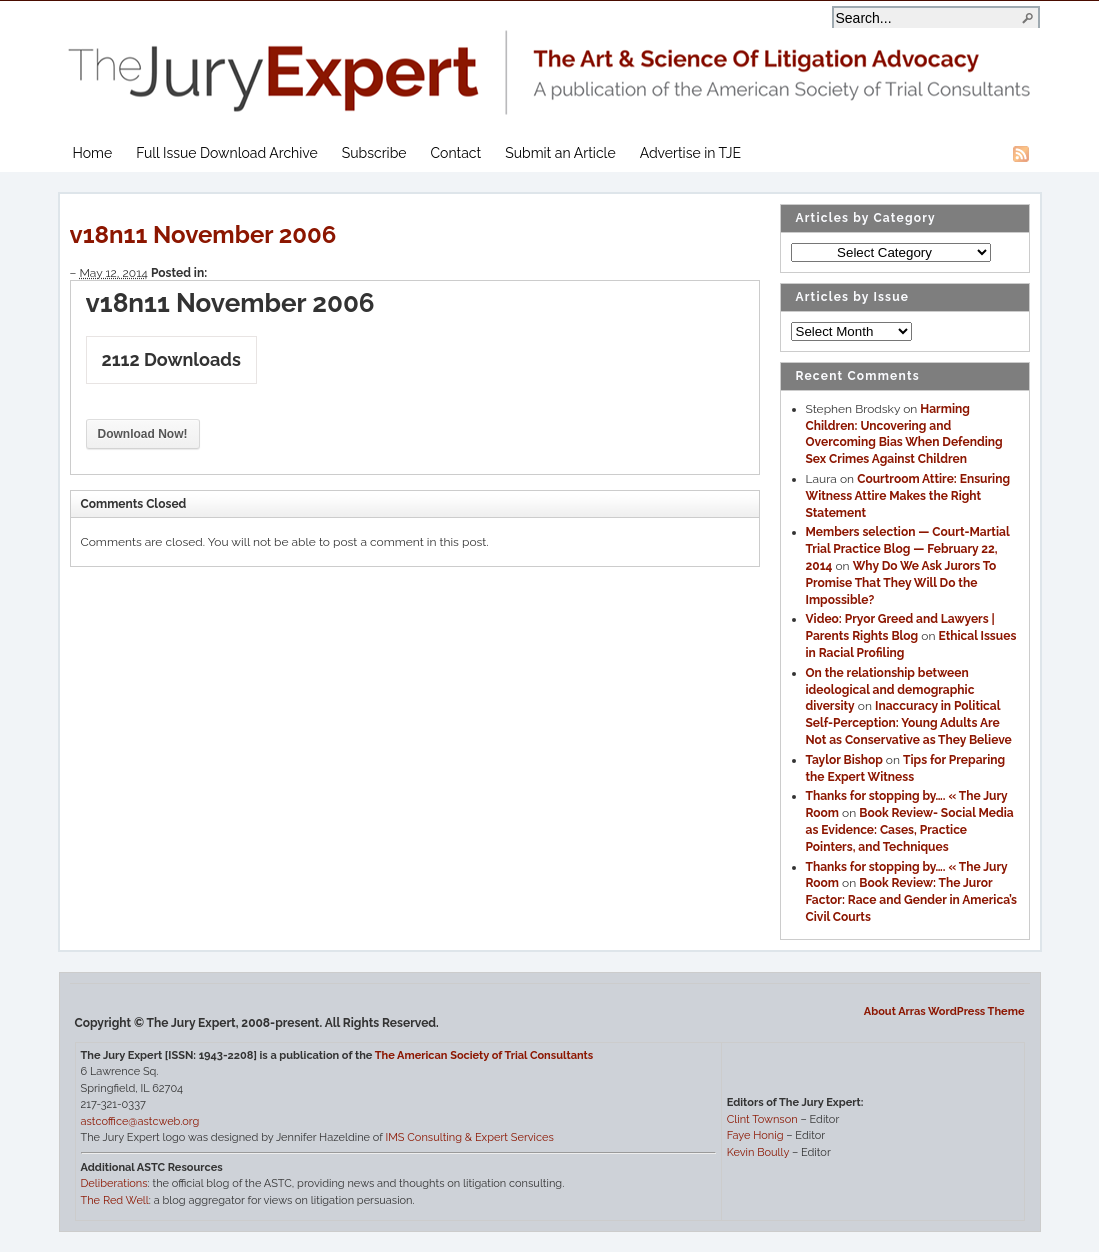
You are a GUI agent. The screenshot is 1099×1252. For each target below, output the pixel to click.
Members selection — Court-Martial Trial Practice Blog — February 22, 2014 (908, 549)
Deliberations (114, 1183)
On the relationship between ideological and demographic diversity (890, 690)
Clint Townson (762, 1119)
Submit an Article (560, 153)
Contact (456, 153)
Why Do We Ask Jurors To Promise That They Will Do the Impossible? (901, 583)
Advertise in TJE (690, 153)
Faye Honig (755, 1135)
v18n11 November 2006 (203, 234)
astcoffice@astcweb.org (140, 1121)
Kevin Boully (758, 1152)
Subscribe (374, 153)
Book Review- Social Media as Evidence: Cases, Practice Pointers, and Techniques (910, 830)
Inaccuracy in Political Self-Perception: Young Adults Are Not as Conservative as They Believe (909, 723)
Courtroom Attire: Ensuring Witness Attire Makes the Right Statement (908, 496)
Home (93, 153)
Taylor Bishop (844, 760)
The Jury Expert (550, 60)
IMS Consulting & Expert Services (469, 1137)
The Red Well (115, 1200)
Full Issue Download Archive (227, 153)
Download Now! (143, 434)
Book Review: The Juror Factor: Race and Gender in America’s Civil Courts (912, 900)
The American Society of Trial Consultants (484, 1055)
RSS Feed (1021, 154)
